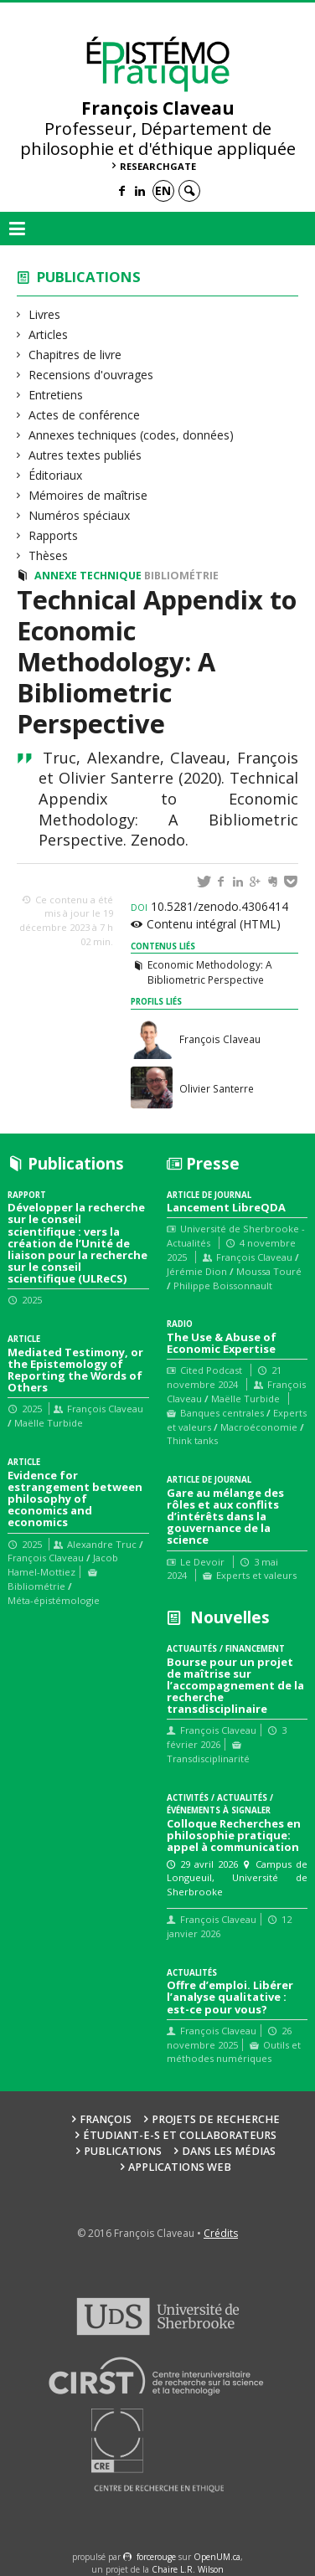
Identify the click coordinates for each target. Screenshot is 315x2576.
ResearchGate (158, 166)
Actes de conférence (84, 415)
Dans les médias (229, 2151)
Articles (48, 334)
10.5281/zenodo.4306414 (209, 906)
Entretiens (56, 395)
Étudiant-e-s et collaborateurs (179, 2135)
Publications (89, 276)
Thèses (48, 555)
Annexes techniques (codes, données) (131, 435)
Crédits (221, 2233)
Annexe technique (88, 575)
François (106, 2119)
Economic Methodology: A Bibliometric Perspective (209, 972)
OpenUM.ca (217, 2557)
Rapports (53, 535)
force (156, 2557)
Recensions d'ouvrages (91, 375)
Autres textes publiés (85, 455)
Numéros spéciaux (79, 515)
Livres (44, 314)
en (163, 190)
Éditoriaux (55, 475)
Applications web (179, 2167)
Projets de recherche (216, 2119)
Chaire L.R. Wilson (188, 2569)
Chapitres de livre (75, 354)
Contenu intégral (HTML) (214, 924)
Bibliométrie (181, 575)
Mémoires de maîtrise (88, 495)
